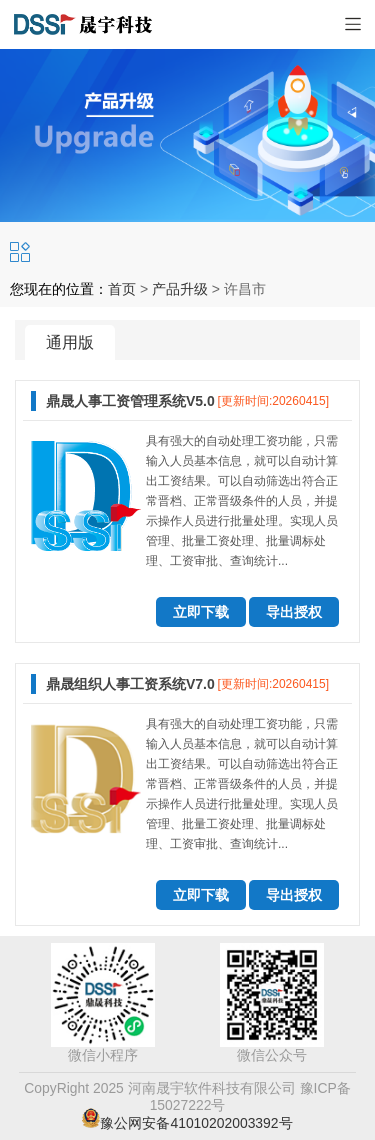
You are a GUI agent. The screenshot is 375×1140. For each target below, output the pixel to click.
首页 (122, 289)
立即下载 (201, 612)
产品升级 (180, 289)
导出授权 (294, 612)
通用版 (70, 342)
